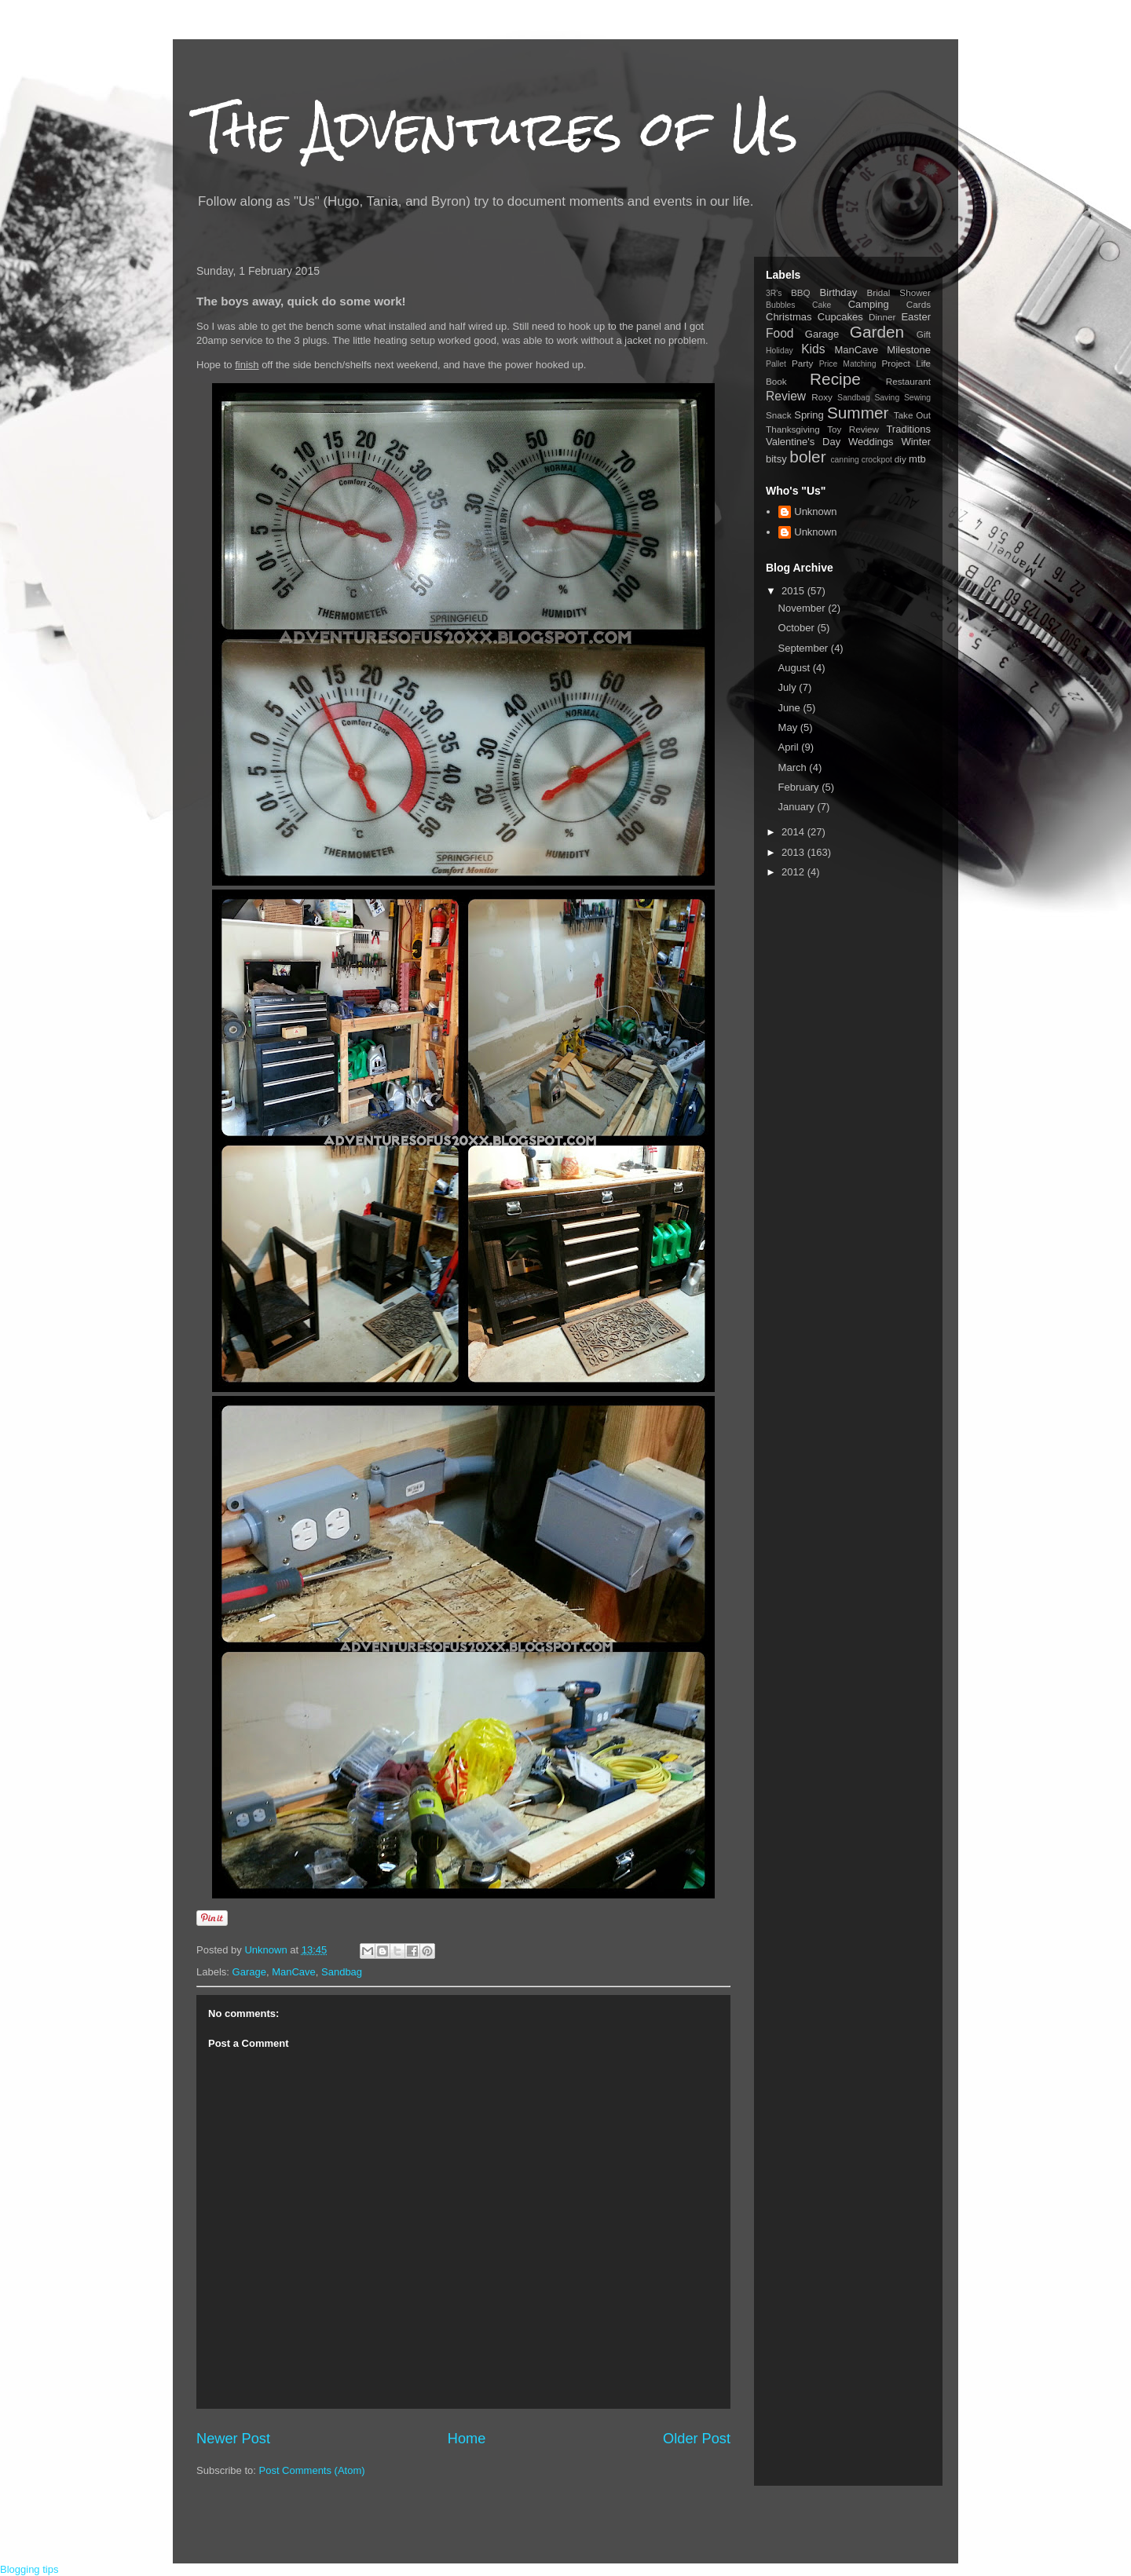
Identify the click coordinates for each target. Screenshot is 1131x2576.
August (795, 668)
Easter (916, 317)
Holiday (779, 350)
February (800, 787)
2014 (794, 832)
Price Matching (848, 364)
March (794, 767)
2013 (794, 852)
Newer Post (233, 2438)
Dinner (882, 317)
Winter (916, 442)
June (790, 708)
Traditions (908, 429)
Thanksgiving (793, 429)
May (789, 727)
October (798, 628)
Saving (886, 397)
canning (844, 459)
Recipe (835, 379)
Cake (821, 305)
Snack (778, 415)
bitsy (776, 459)
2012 (794, 872)
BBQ (801, 292)
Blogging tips (29, 2569)
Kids (813, 349)
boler (807, 457)
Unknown (815, 511)
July (789, 687)
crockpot (877, 459)
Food (780, 333)
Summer (858, 413)
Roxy (822, 397)
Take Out (912, 415)
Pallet (776, 364)
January (798, 807)
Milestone (909, 350)
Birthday (839, 292)
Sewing (917, 397)
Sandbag (341, 1972)
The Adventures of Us (497, 128)
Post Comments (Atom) (312, 2470)
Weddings (871, 442)
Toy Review (853, 429)
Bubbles (781, 305)
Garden (877, 332)
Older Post (696, 2438)
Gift (924, 334)
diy (900, 459)
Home (467, 2438)
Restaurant (908, 381)
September (804, 648)
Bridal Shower (899, 292)
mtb (917, 459)
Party (802, 363)
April (790, 747)
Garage (249, 1972)
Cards (918, 304)
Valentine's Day (803, 442)
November (803, 608)
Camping (868, 304)
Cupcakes (840, 317)
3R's (773, 293)
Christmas (789, 317)
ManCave (294, 1972)
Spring (809, 415)
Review (786, 396)
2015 (794, 591)
